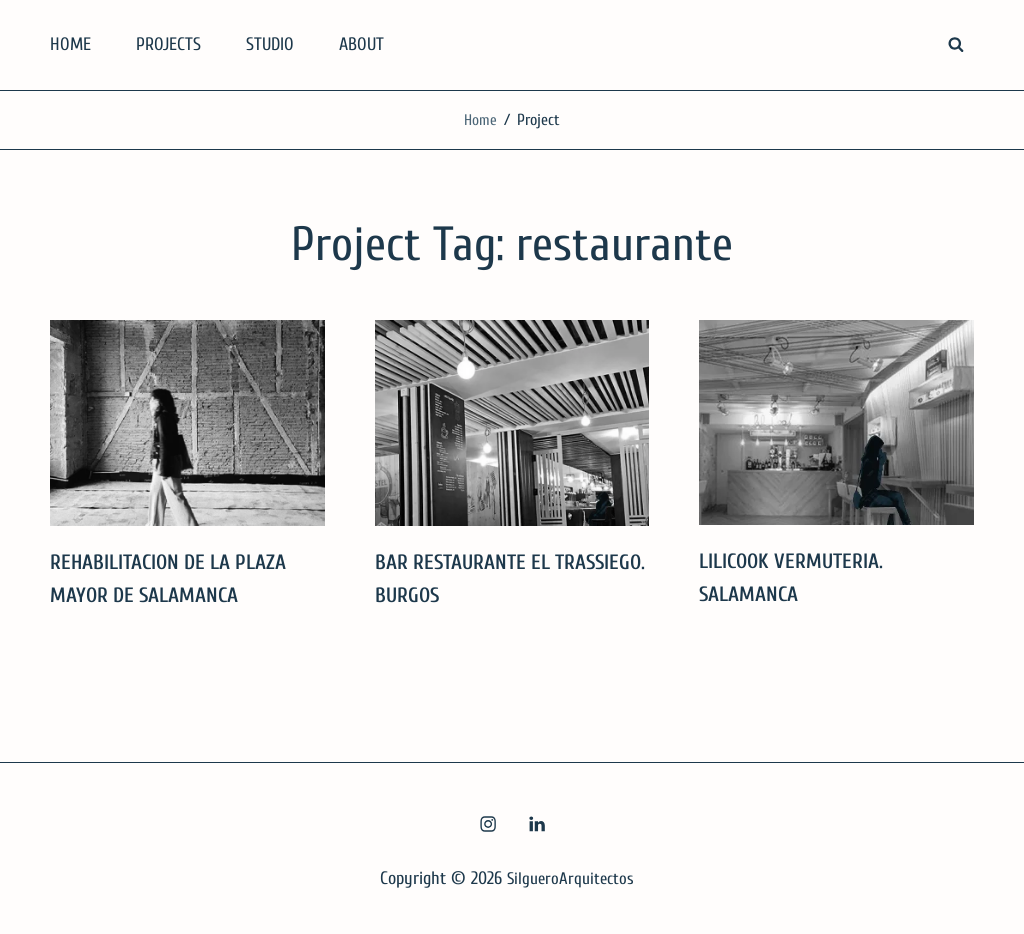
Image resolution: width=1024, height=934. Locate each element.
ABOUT (361, 44)
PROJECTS (168, 44)
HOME (70, 44)
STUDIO (270, 44)
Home (480, 120)
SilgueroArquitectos (570, 878)
